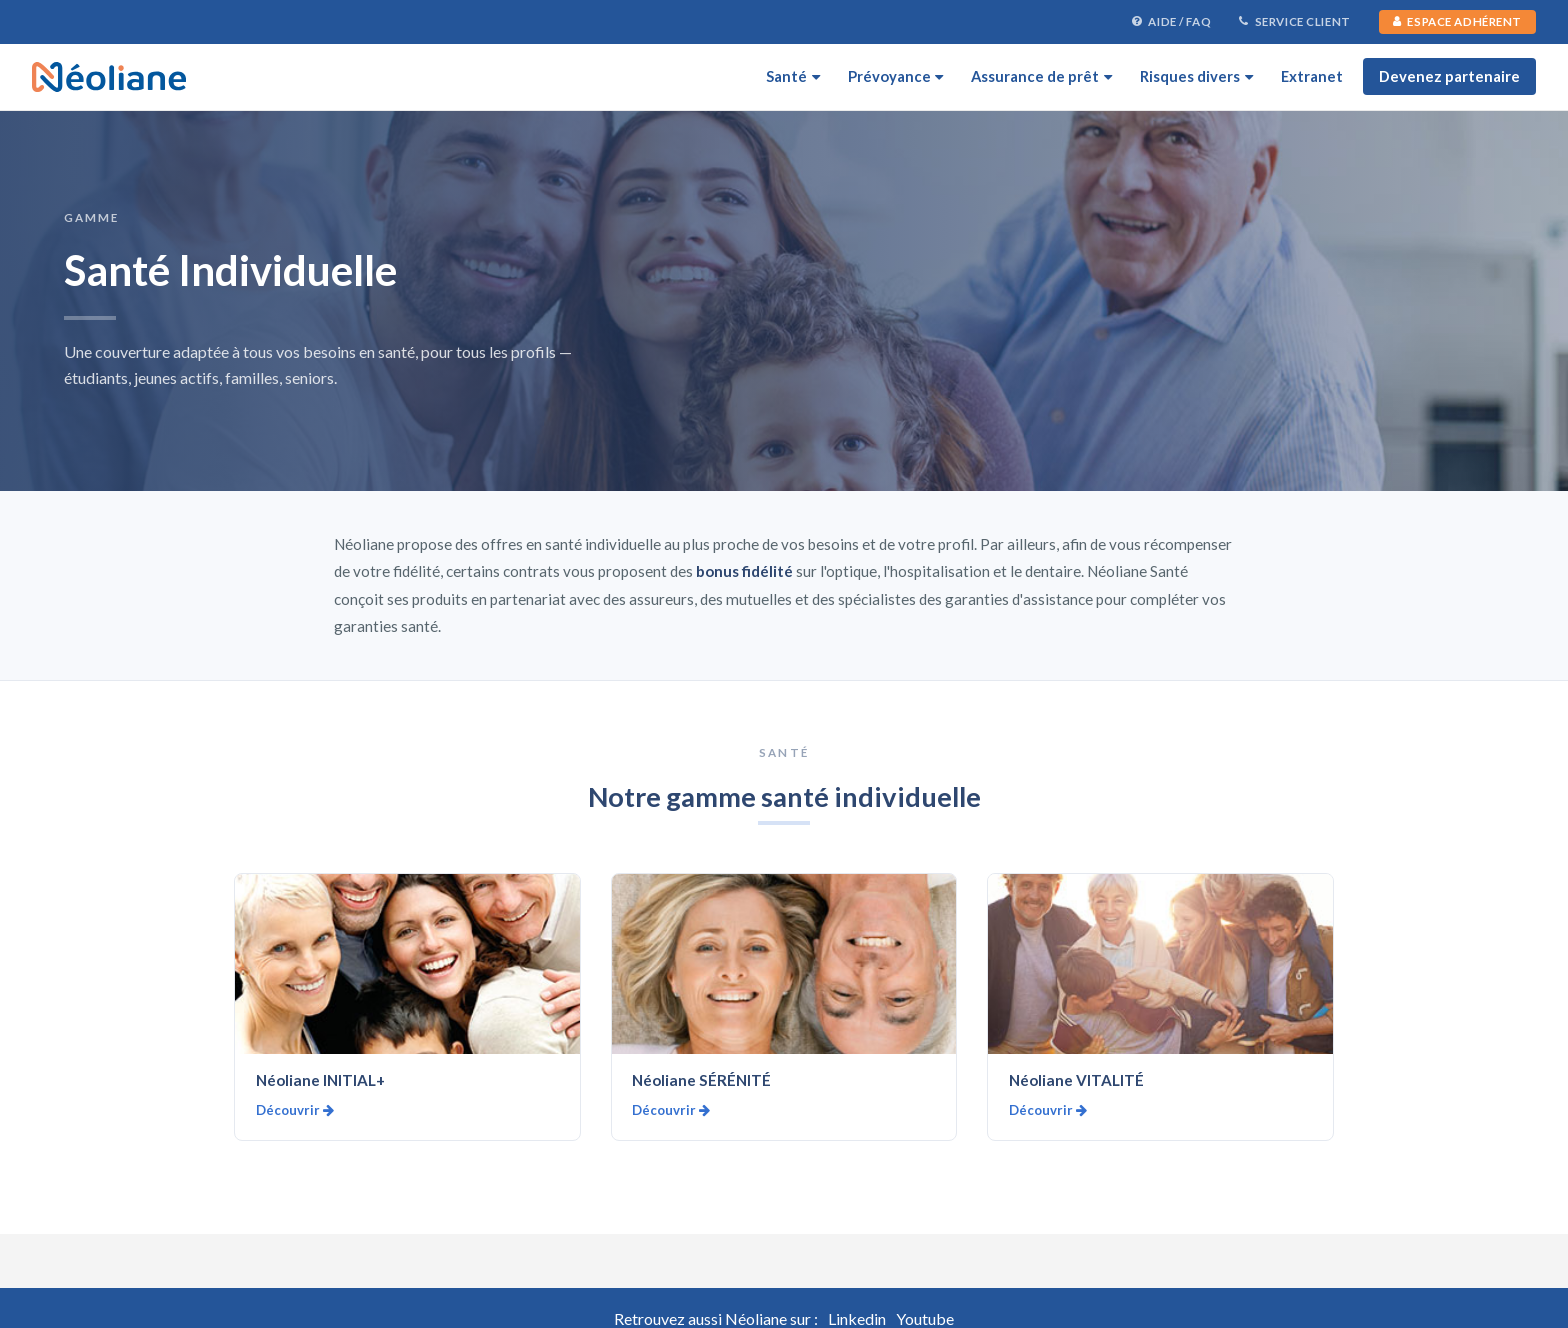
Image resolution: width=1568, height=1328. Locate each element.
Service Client (1295, 22)
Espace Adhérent (1457, 21)
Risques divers (1196, 76)
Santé (793, 76)
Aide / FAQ (1171, 22)
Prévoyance (896, 76)
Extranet (1312, 76)
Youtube (925, 1318)
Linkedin (857, 1318)
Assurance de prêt (1041, 76)
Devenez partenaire (1449, 76)
